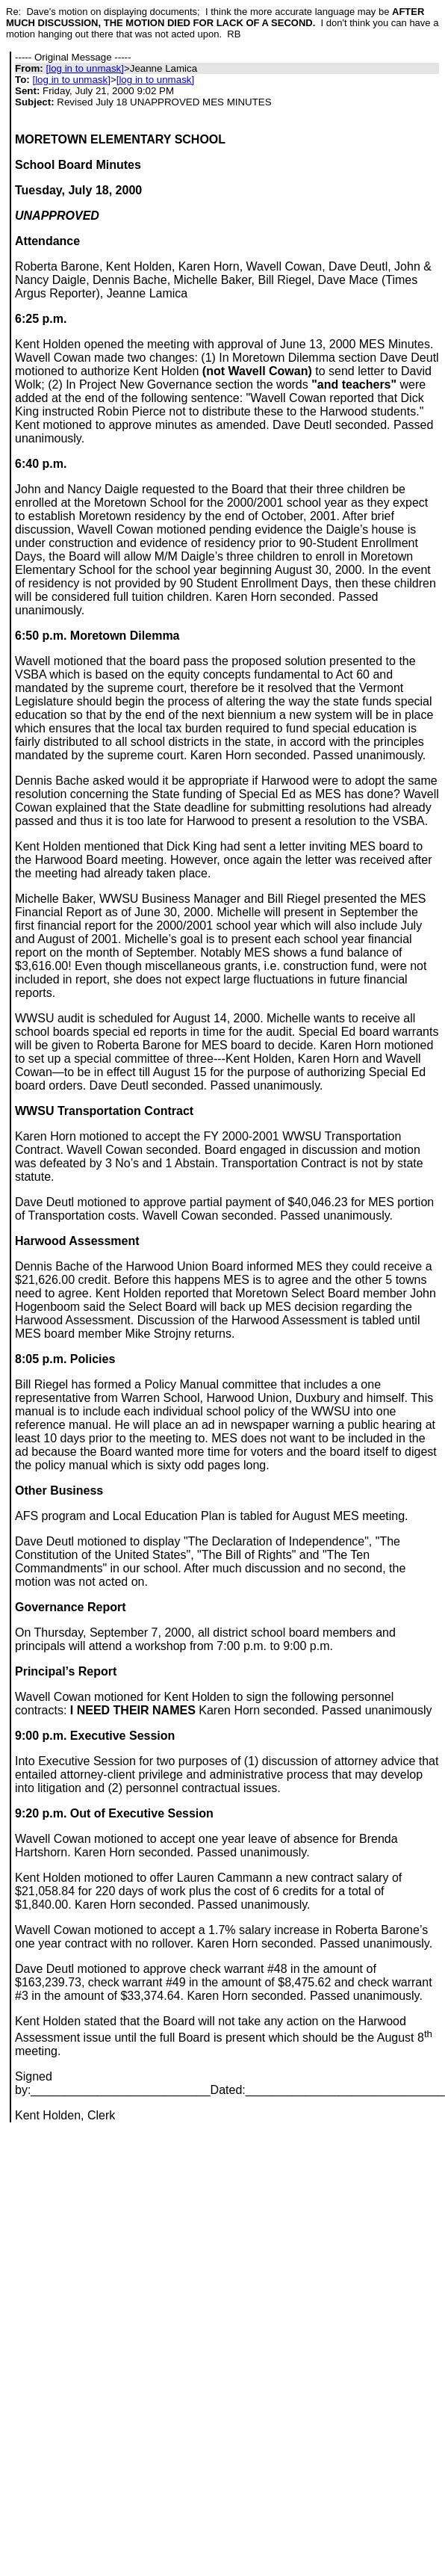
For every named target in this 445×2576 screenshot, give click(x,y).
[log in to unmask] (84, 68)
